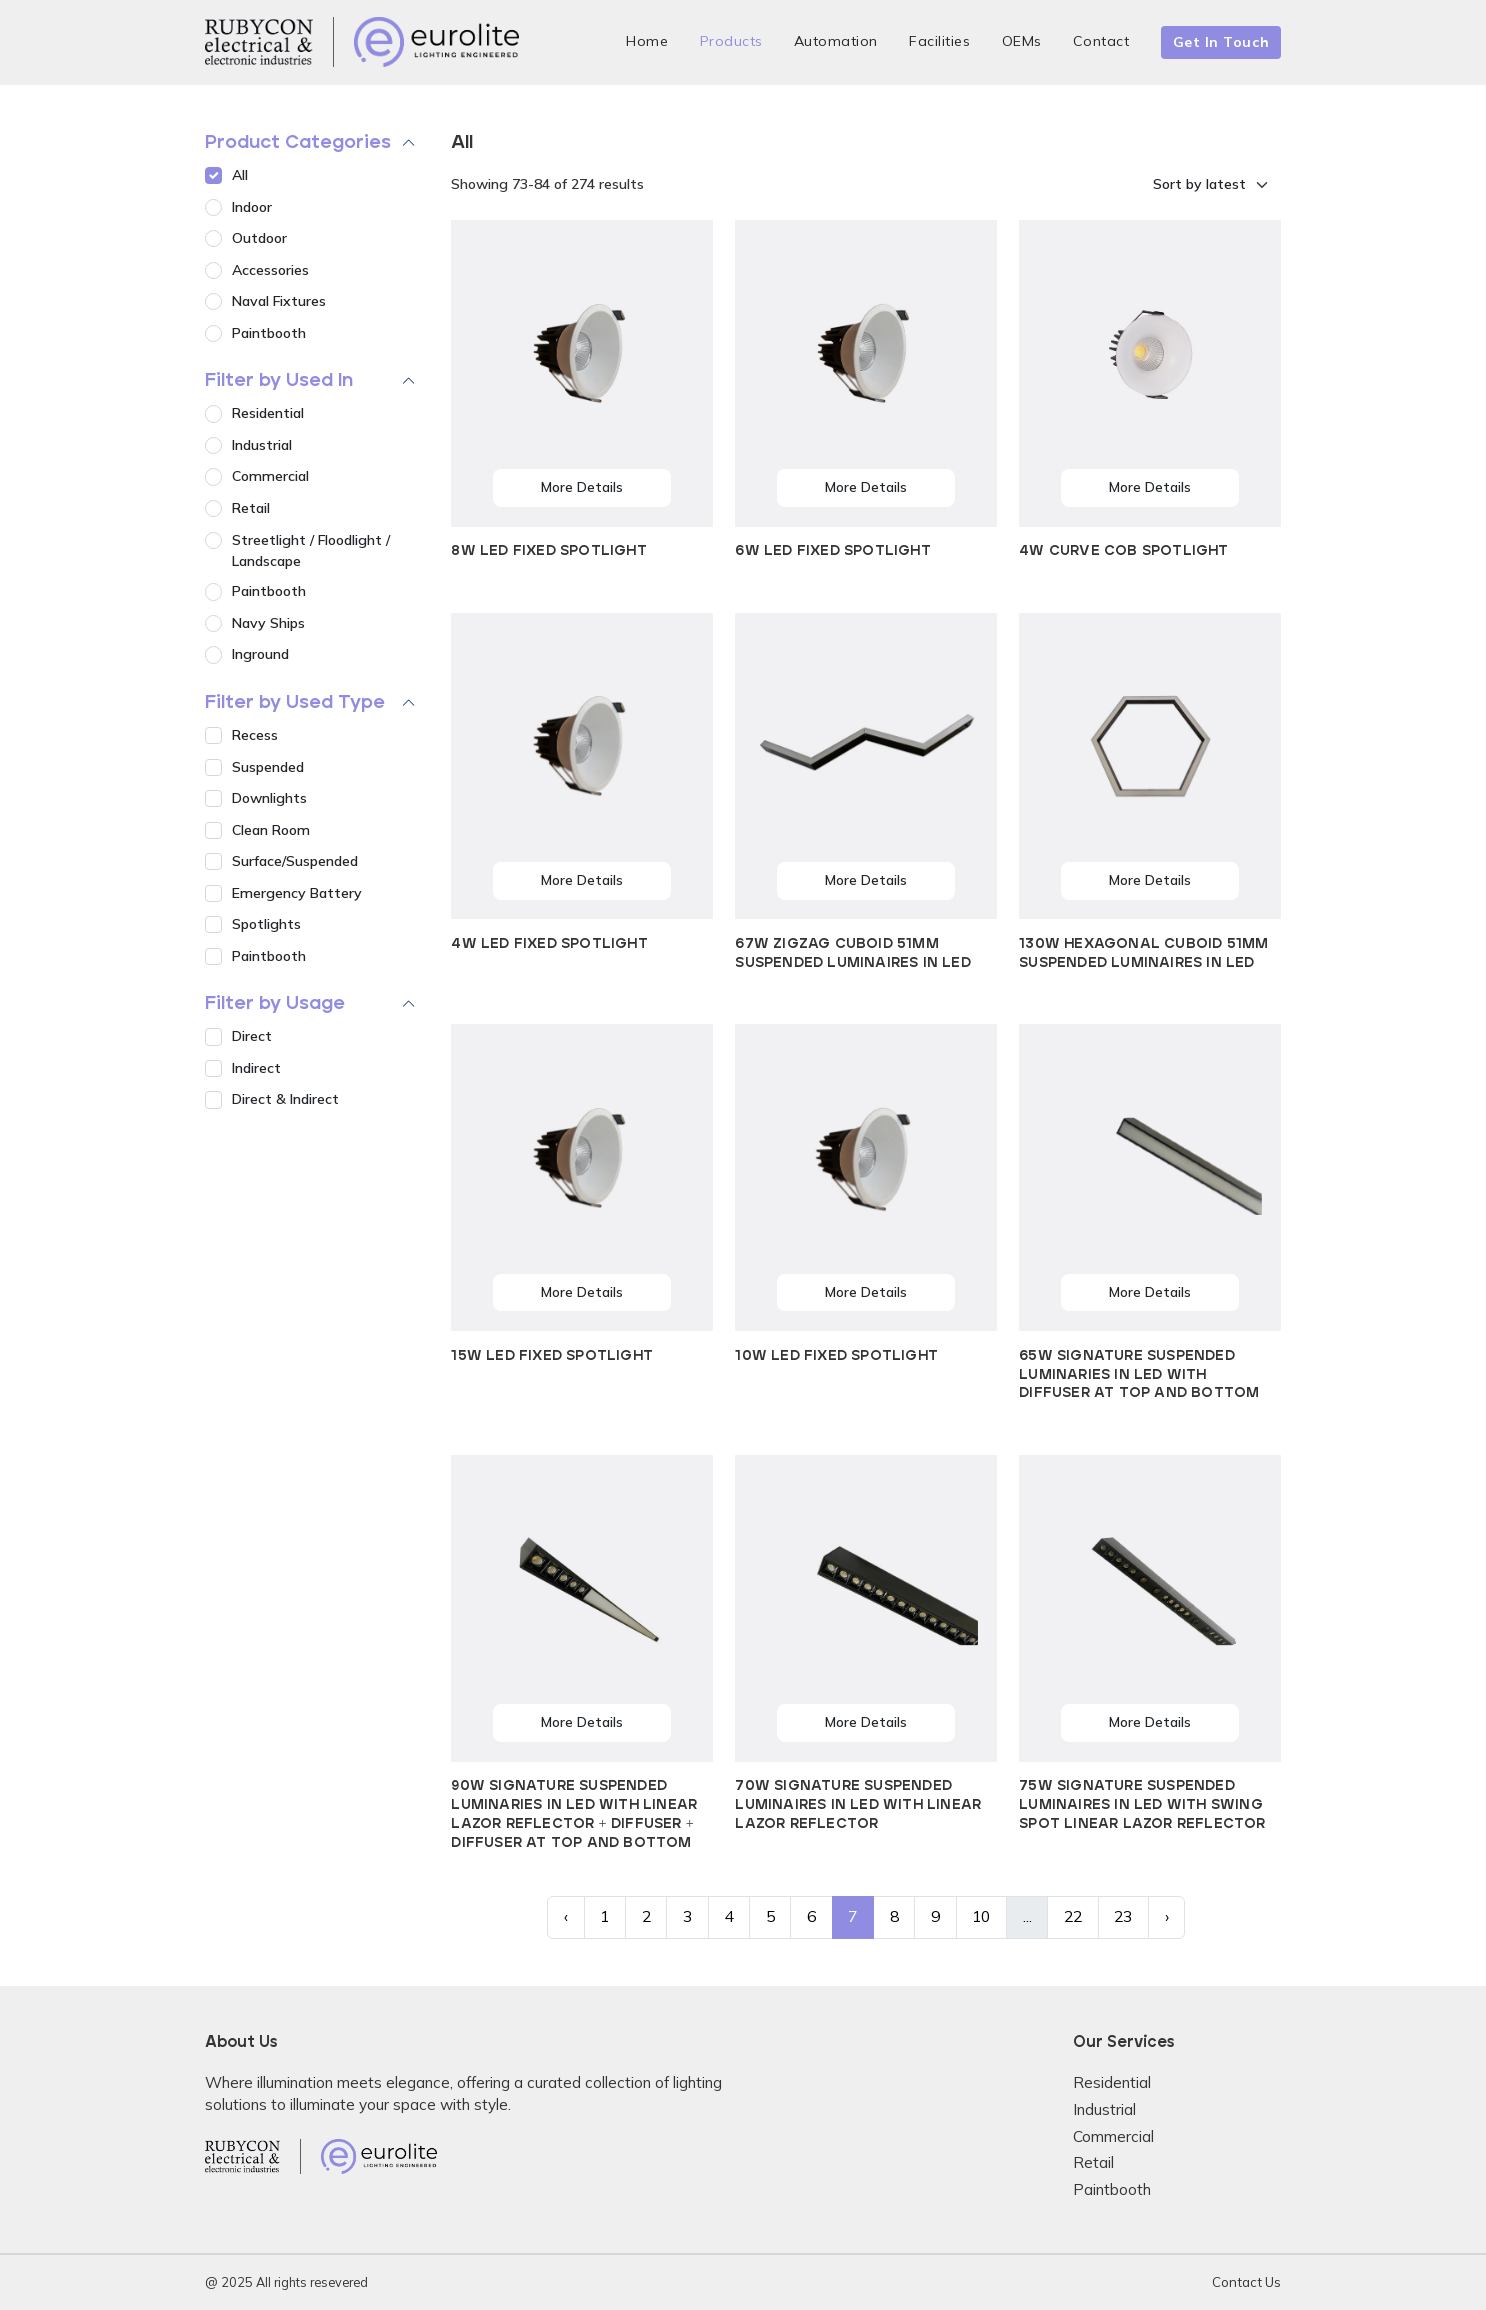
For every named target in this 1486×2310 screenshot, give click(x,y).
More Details (582, 487)
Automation (836, 41)
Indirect (256, 1068)
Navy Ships (268, 623)
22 (1073, 1916)
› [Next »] (1167, 1916)
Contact (1101, 41)
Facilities (939, 41)
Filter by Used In (279, 380)
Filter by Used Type (295, 702)
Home (647, 41)
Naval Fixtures (279, 301)
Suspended (268, 767)
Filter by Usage (275, 1003)
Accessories (270, 270)
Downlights (269, 798)
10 (981, 1916)
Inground (260, 654)
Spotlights (266, 924)
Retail (251, 508)
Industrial (262, 445)
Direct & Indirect (285, 1099)
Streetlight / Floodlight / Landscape (311, 551)
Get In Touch (1221, 42)
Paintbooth (269, 333)
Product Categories (298, 142)
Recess (255, 735)
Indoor (252, 207)
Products (731, 41)
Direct (252, 1036)
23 (1123, 1916)
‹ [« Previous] (566, 1916)
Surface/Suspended (295, 861)
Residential (268, 413)
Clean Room (271, 830)
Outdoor (259, 238)
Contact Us (1246, 2282)
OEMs (1022, 41)
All (240, 175)
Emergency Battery (297, 893)
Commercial (270, 476)
